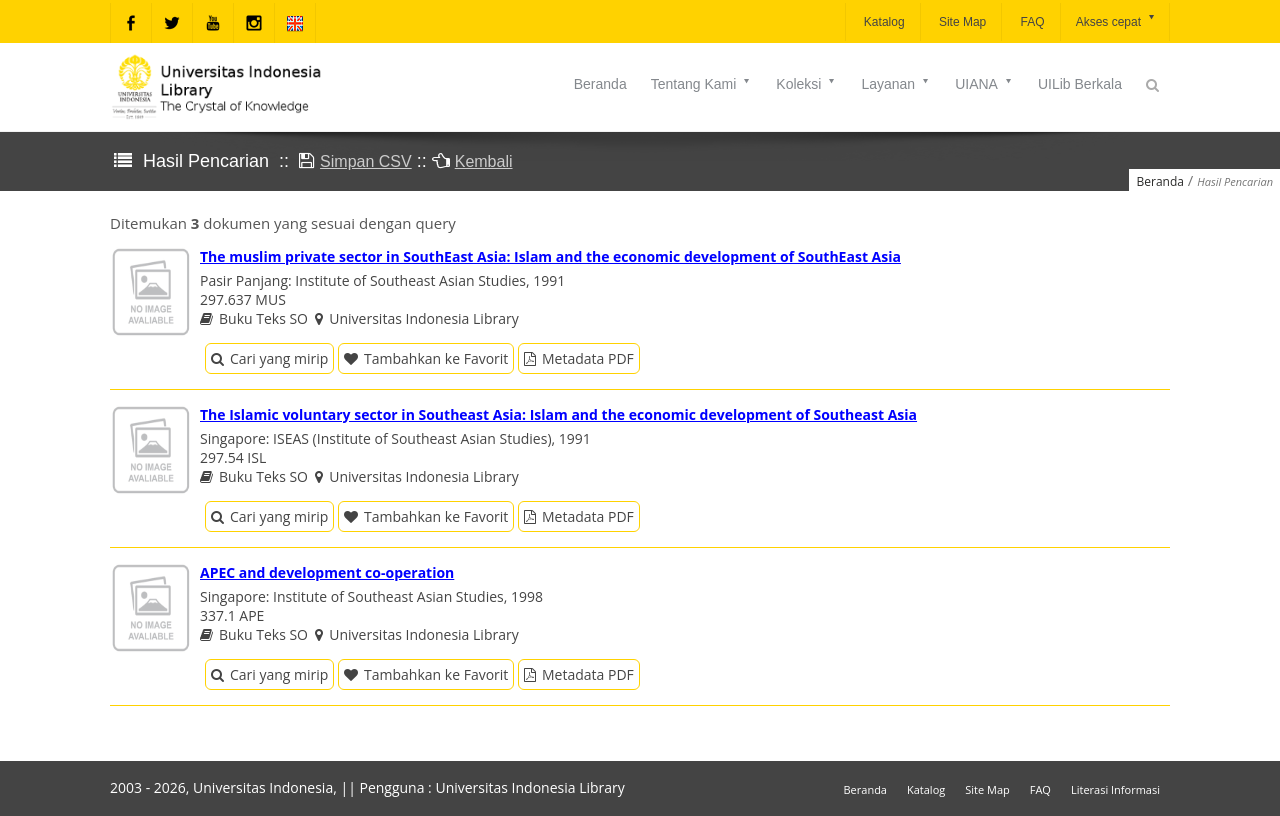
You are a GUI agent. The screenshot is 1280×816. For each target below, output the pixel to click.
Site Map (961, 22)
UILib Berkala (1080, 84)
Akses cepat (1116, 20)
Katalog (883, 22)
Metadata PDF (579, 358)
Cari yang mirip (269, 358)
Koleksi (806, 84)
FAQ (1030, 22)
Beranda (600, 84)
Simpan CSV (366, 161)
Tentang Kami (702, 84)
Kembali (484, 161)
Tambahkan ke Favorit (426, 358)
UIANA (984, 84)
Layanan (896, 84)
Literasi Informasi (1115, 789)
